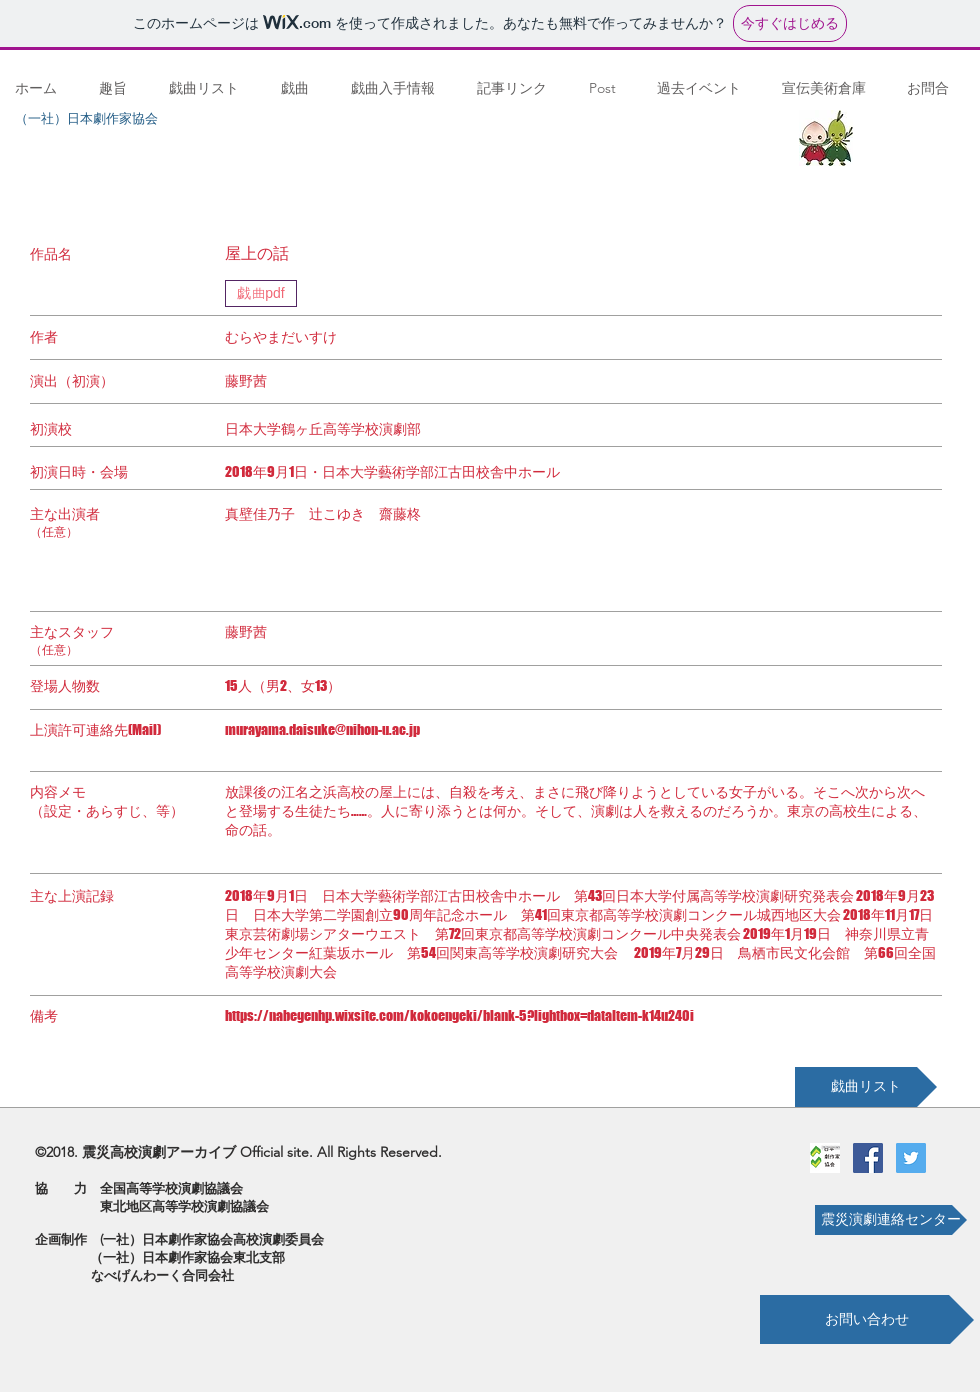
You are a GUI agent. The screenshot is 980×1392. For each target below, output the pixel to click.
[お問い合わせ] (867, 1319)
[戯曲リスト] (866, 1087)
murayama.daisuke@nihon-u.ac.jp (322, 729)
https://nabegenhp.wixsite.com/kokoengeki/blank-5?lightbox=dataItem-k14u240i (459, 1015)
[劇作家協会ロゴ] (825, 1158)
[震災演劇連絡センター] (891, 1220)
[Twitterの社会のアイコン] (911, 1158)
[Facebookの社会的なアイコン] (868, 1158)
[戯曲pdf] (261, 293)
